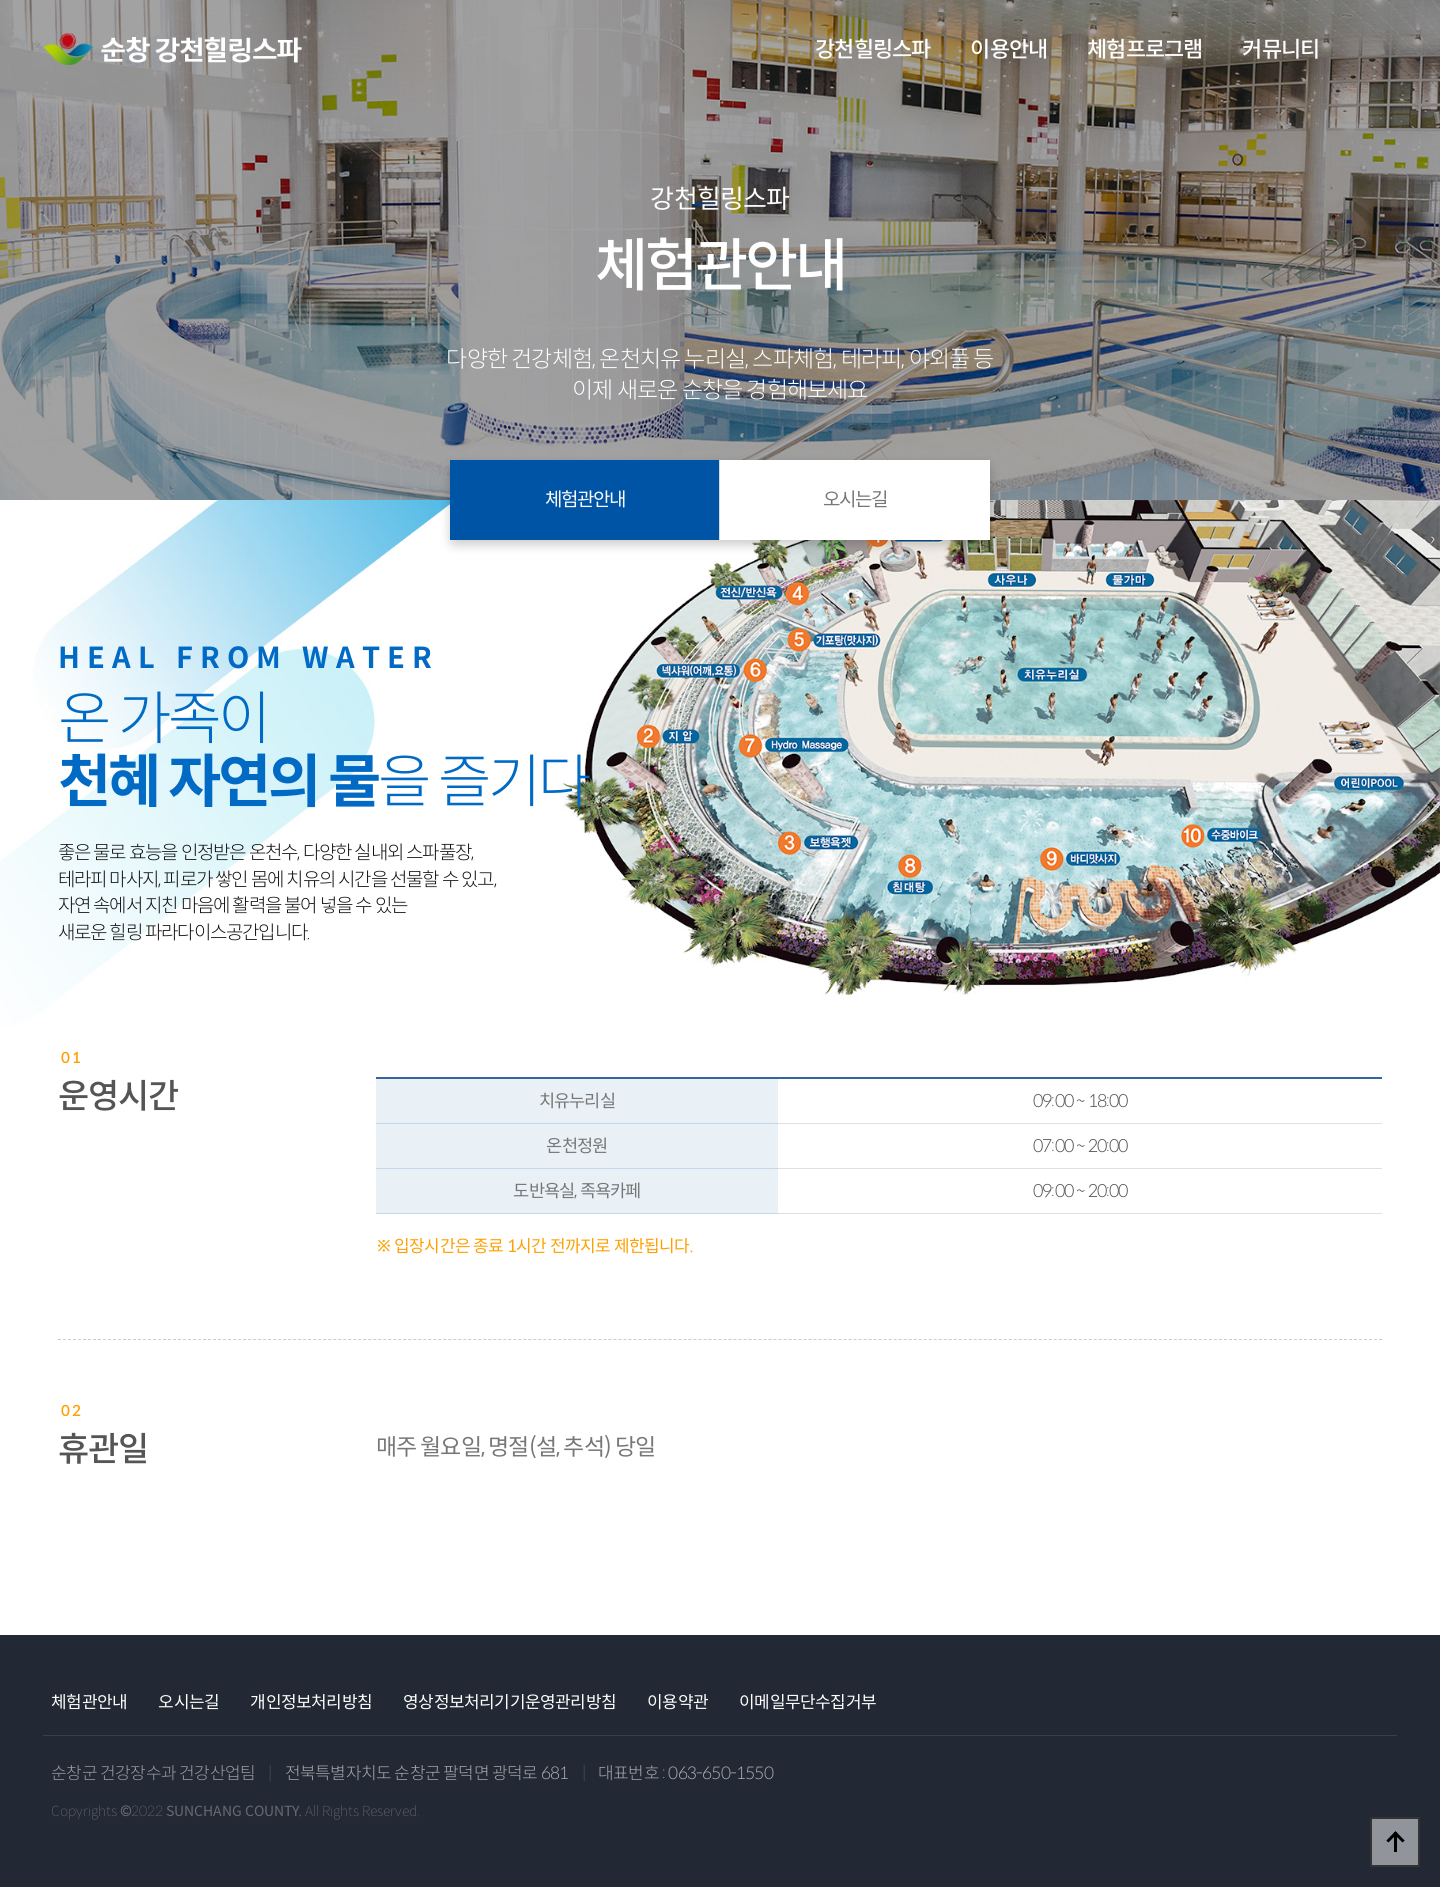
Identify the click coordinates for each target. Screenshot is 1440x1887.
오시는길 (855, 499)
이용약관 (677, 1702)
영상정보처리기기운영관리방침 (509, 1702)
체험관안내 (585, 499)
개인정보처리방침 (311, 1702)
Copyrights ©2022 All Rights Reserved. (235, 1811)
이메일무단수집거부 (807, 1702)
